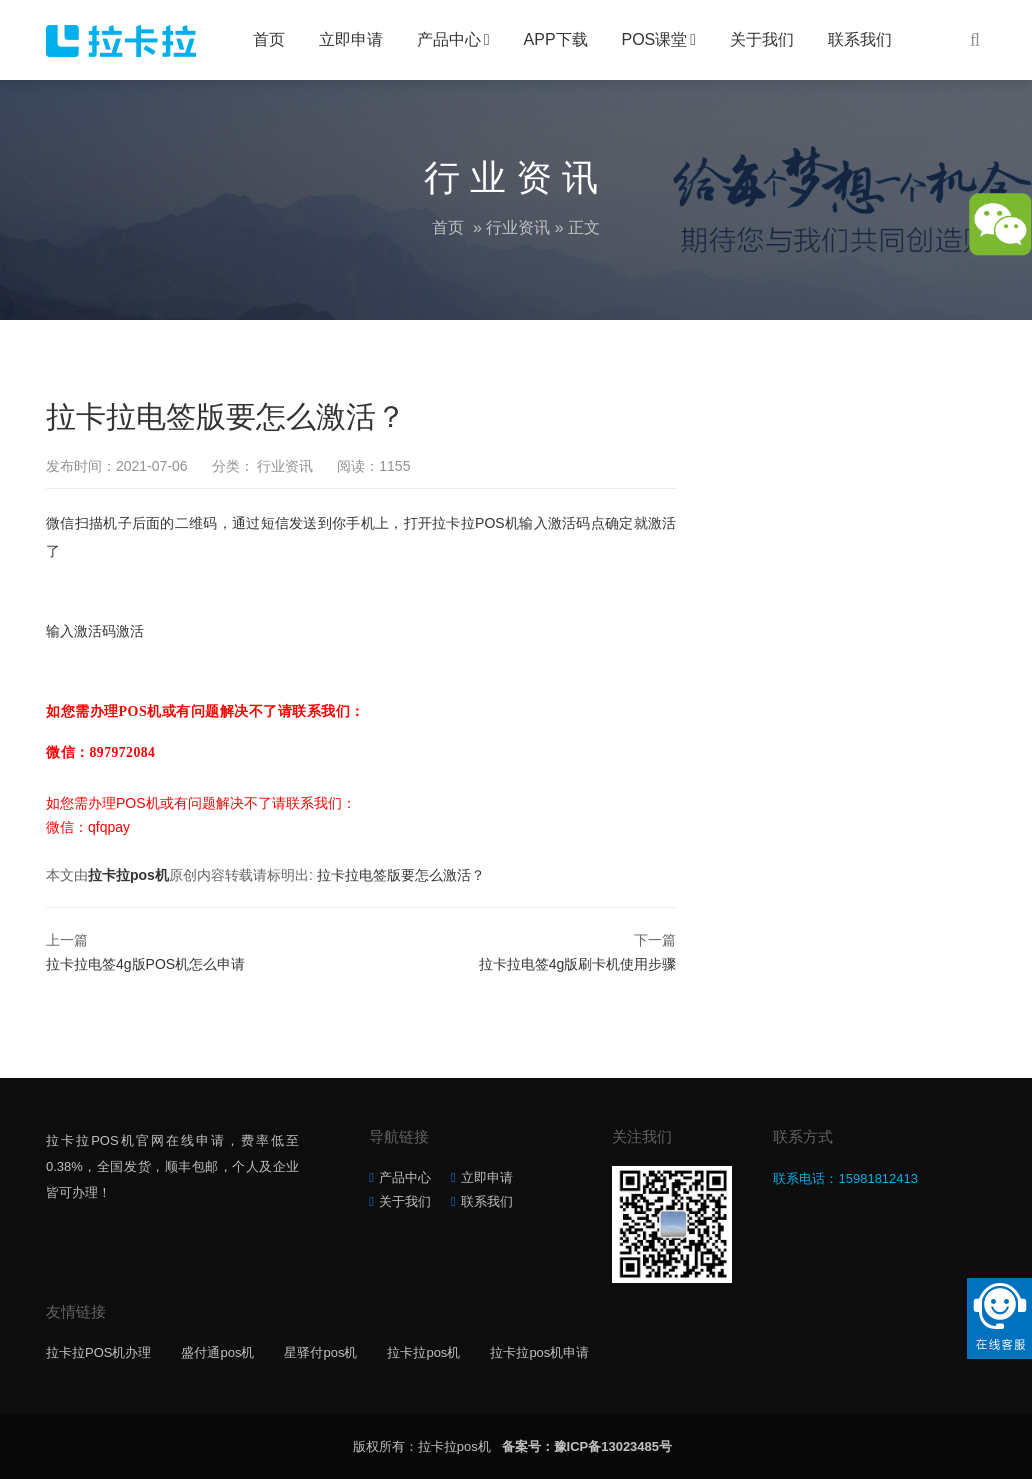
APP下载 (556, 39)
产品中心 (449, 39)
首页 (269, 39)
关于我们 (762, 39)
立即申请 (351, 39)
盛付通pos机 (217, 1352)
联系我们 (860, 39)
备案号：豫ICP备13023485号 (587, 1446)
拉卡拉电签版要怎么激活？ (401, 875)
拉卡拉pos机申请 (539, 1352)
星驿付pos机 (320, 1352)
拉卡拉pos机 (128, 875)
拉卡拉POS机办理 (98, 1352)
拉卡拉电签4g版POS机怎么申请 (145, 964)
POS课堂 (655, 39)
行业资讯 (518, 227)
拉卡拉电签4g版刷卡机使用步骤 (578, 964)
